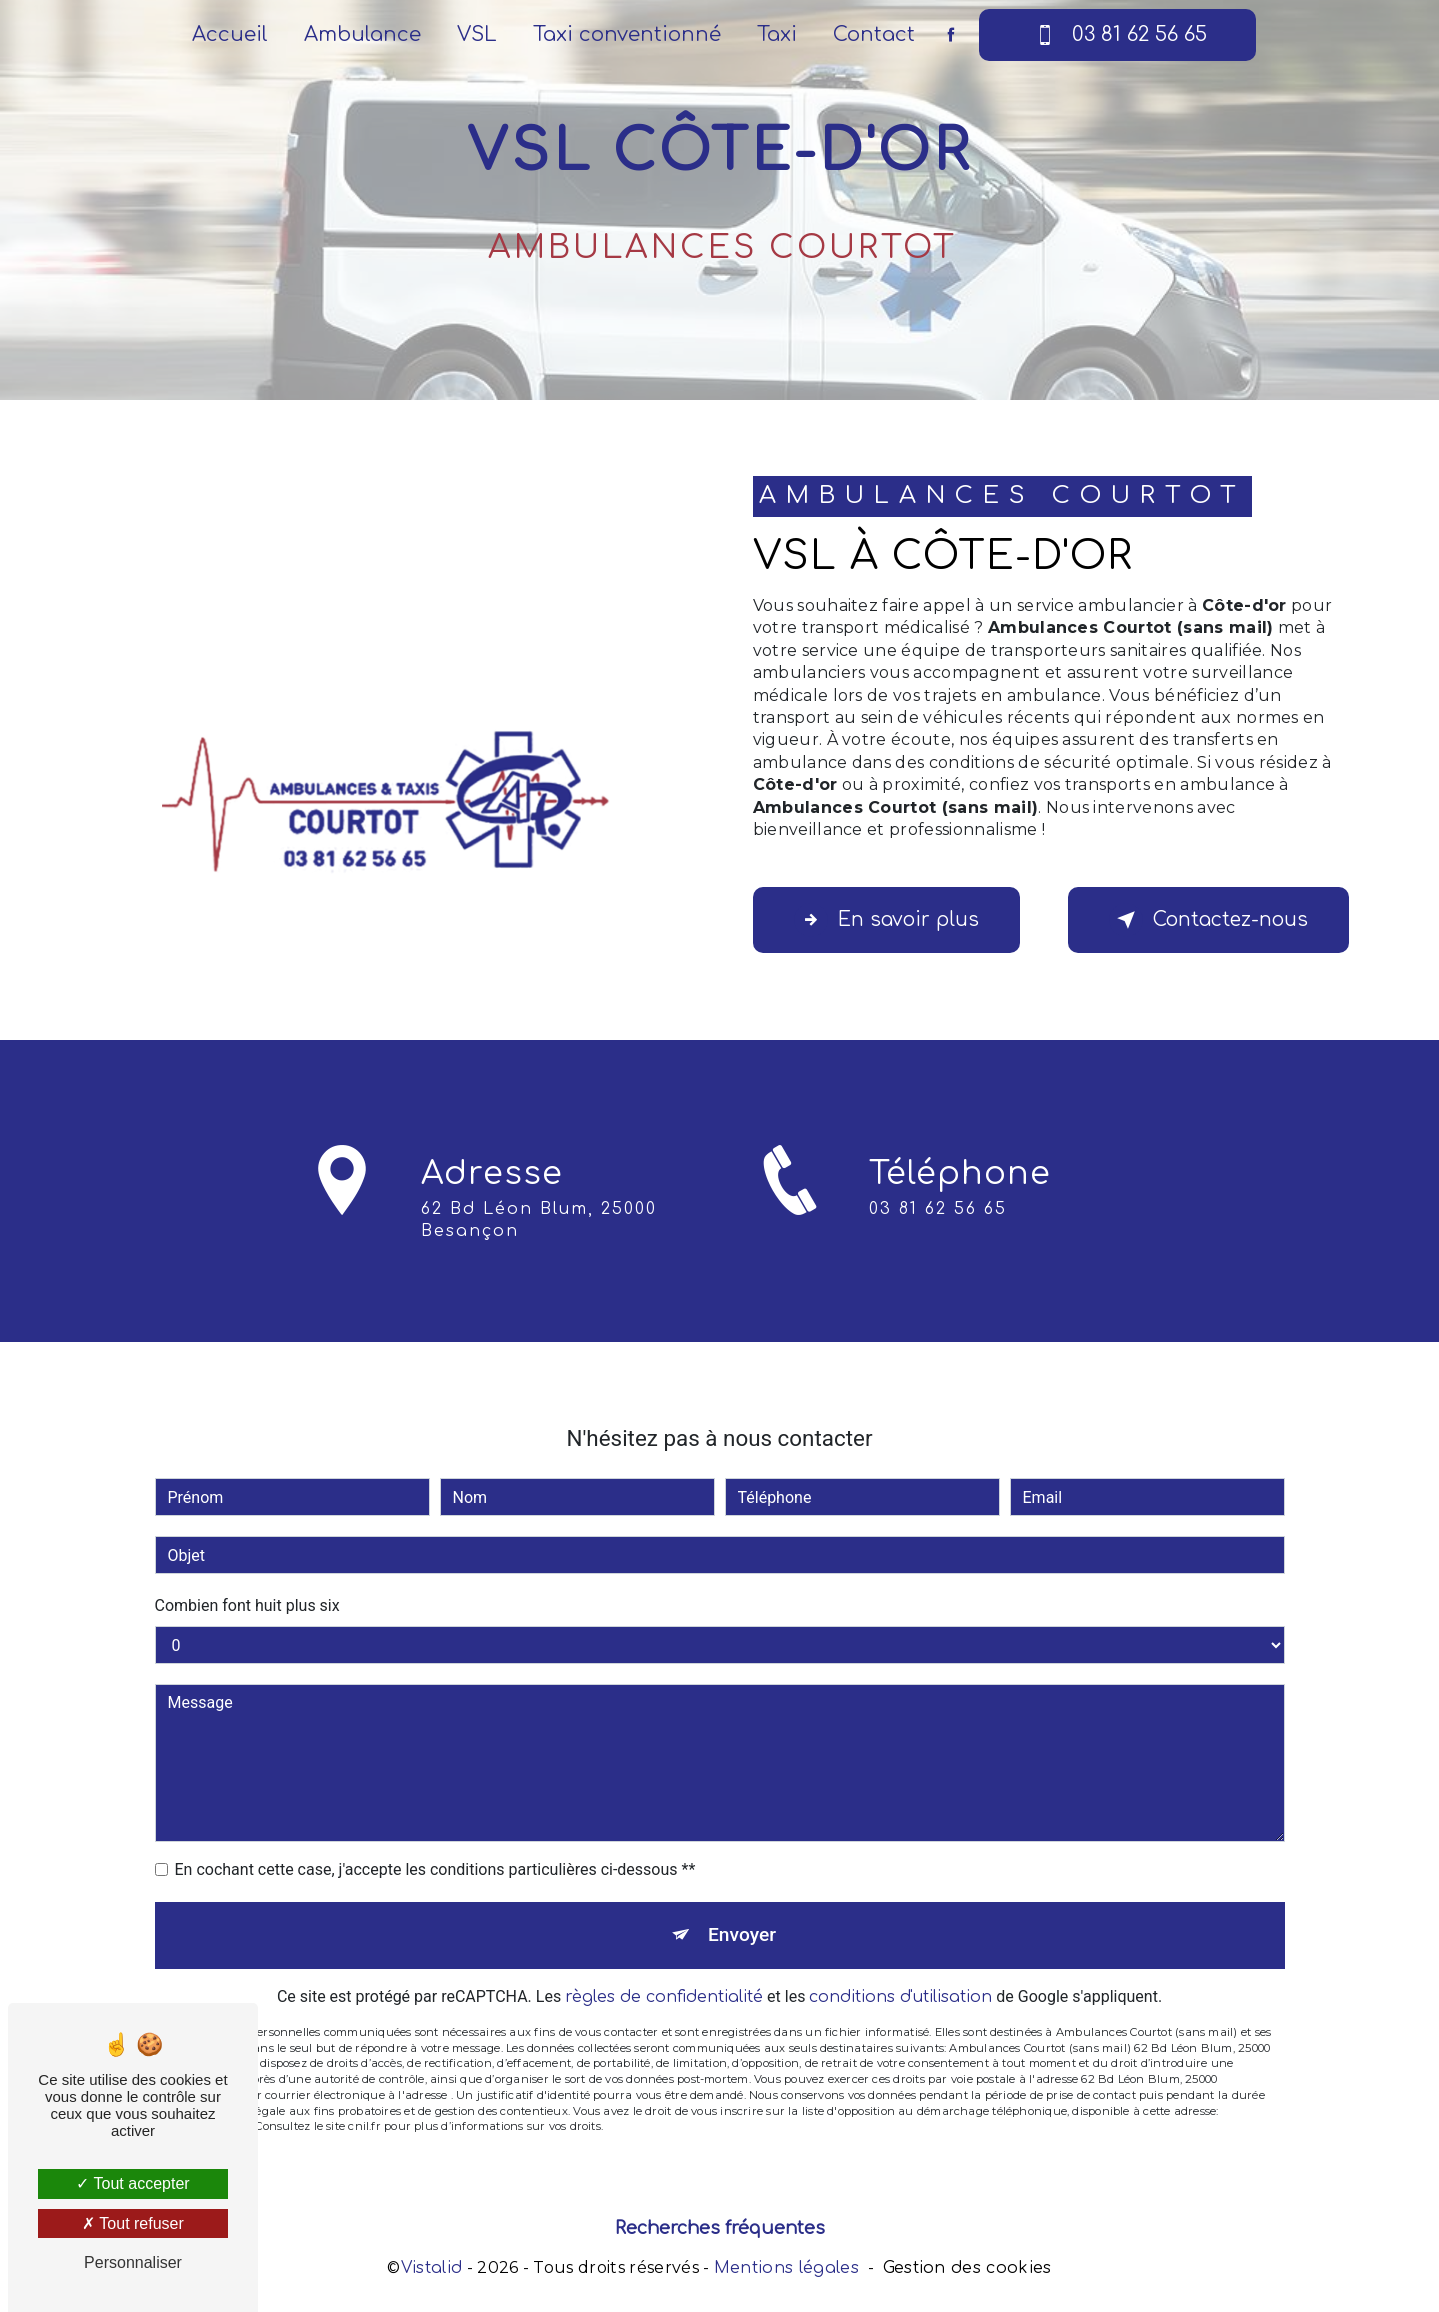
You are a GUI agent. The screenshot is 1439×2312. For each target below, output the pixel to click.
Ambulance (362, 34)
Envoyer (742, 1911)
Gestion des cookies (967, 2268)
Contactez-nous (1208, 920)
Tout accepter (132, 2183)
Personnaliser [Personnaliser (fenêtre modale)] (133, 2262)
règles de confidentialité (664, 1974)
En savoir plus (886, 920)
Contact (874, 34)
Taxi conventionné (627, 34)
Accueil (230, 34)
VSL (477, 34)
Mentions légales (786, 2268)
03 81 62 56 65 (1117, 35)
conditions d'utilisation (900, 1974)
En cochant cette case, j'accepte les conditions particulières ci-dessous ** (435, 1846)
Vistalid (432, 2268)
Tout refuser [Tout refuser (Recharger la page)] (133, 2223)
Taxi (777, 34)
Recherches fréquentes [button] (720, 2228)
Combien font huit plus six (247, 1582)
